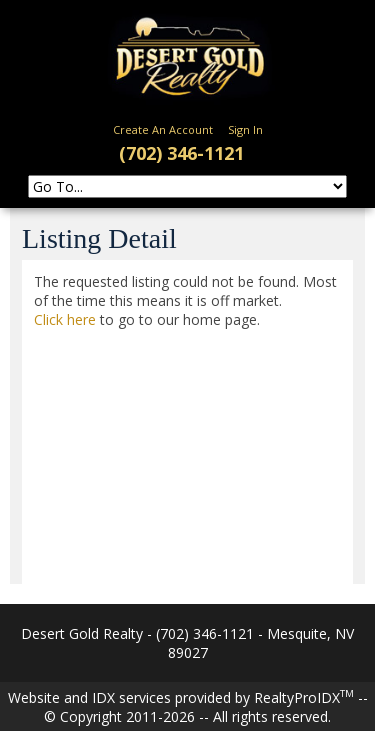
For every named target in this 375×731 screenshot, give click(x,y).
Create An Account (163, 129)
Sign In (245, 129)
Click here (65, 319)
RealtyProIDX (304, 697)
